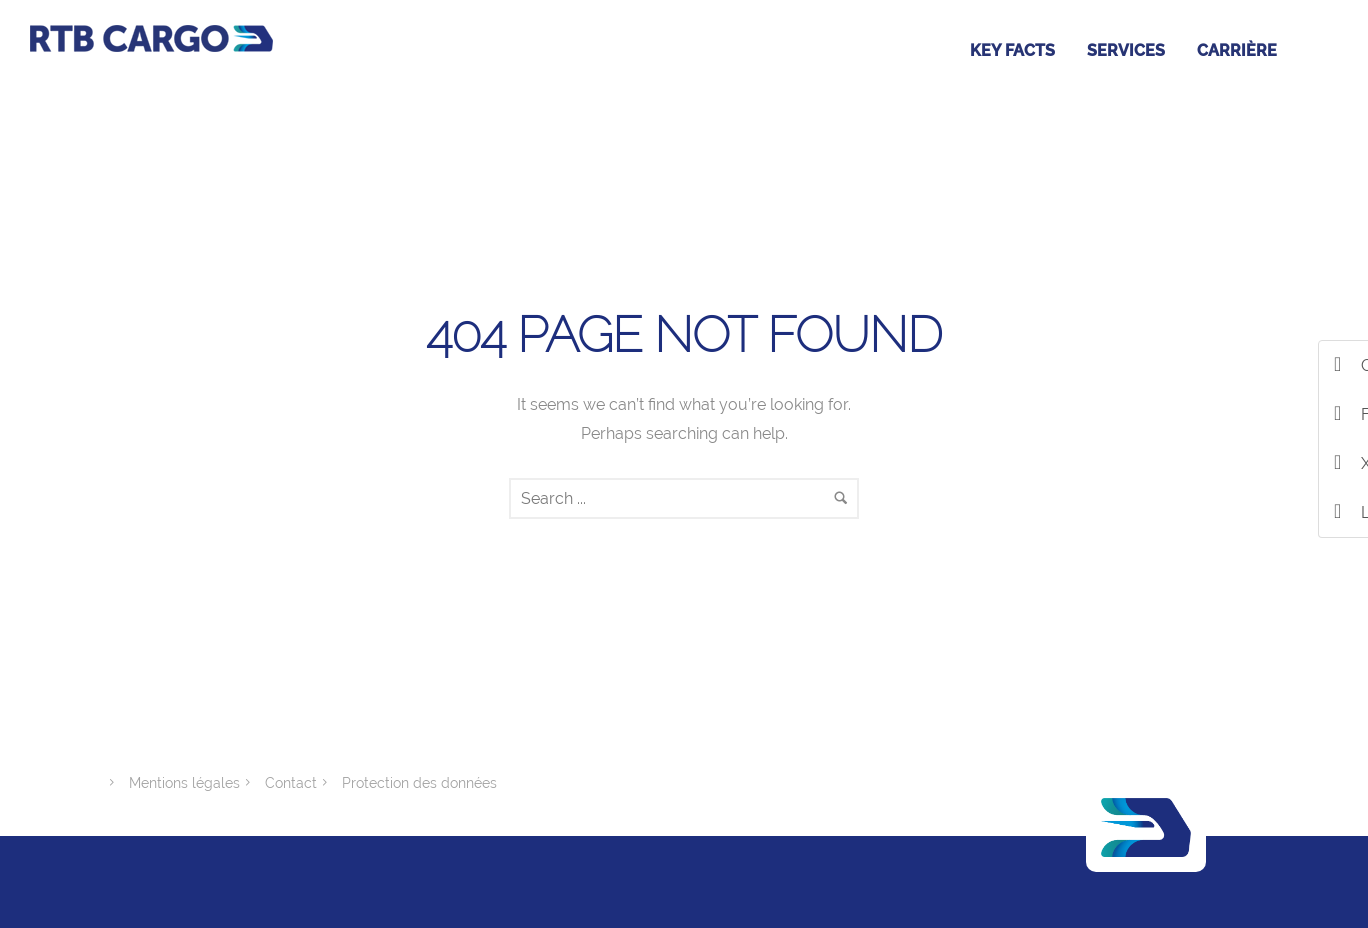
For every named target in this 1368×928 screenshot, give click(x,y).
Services (1126, 50)
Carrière (1237, 50)
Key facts (1012, 50)
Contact (291, 783)
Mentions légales (184, 783)
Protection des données (419, 783)
